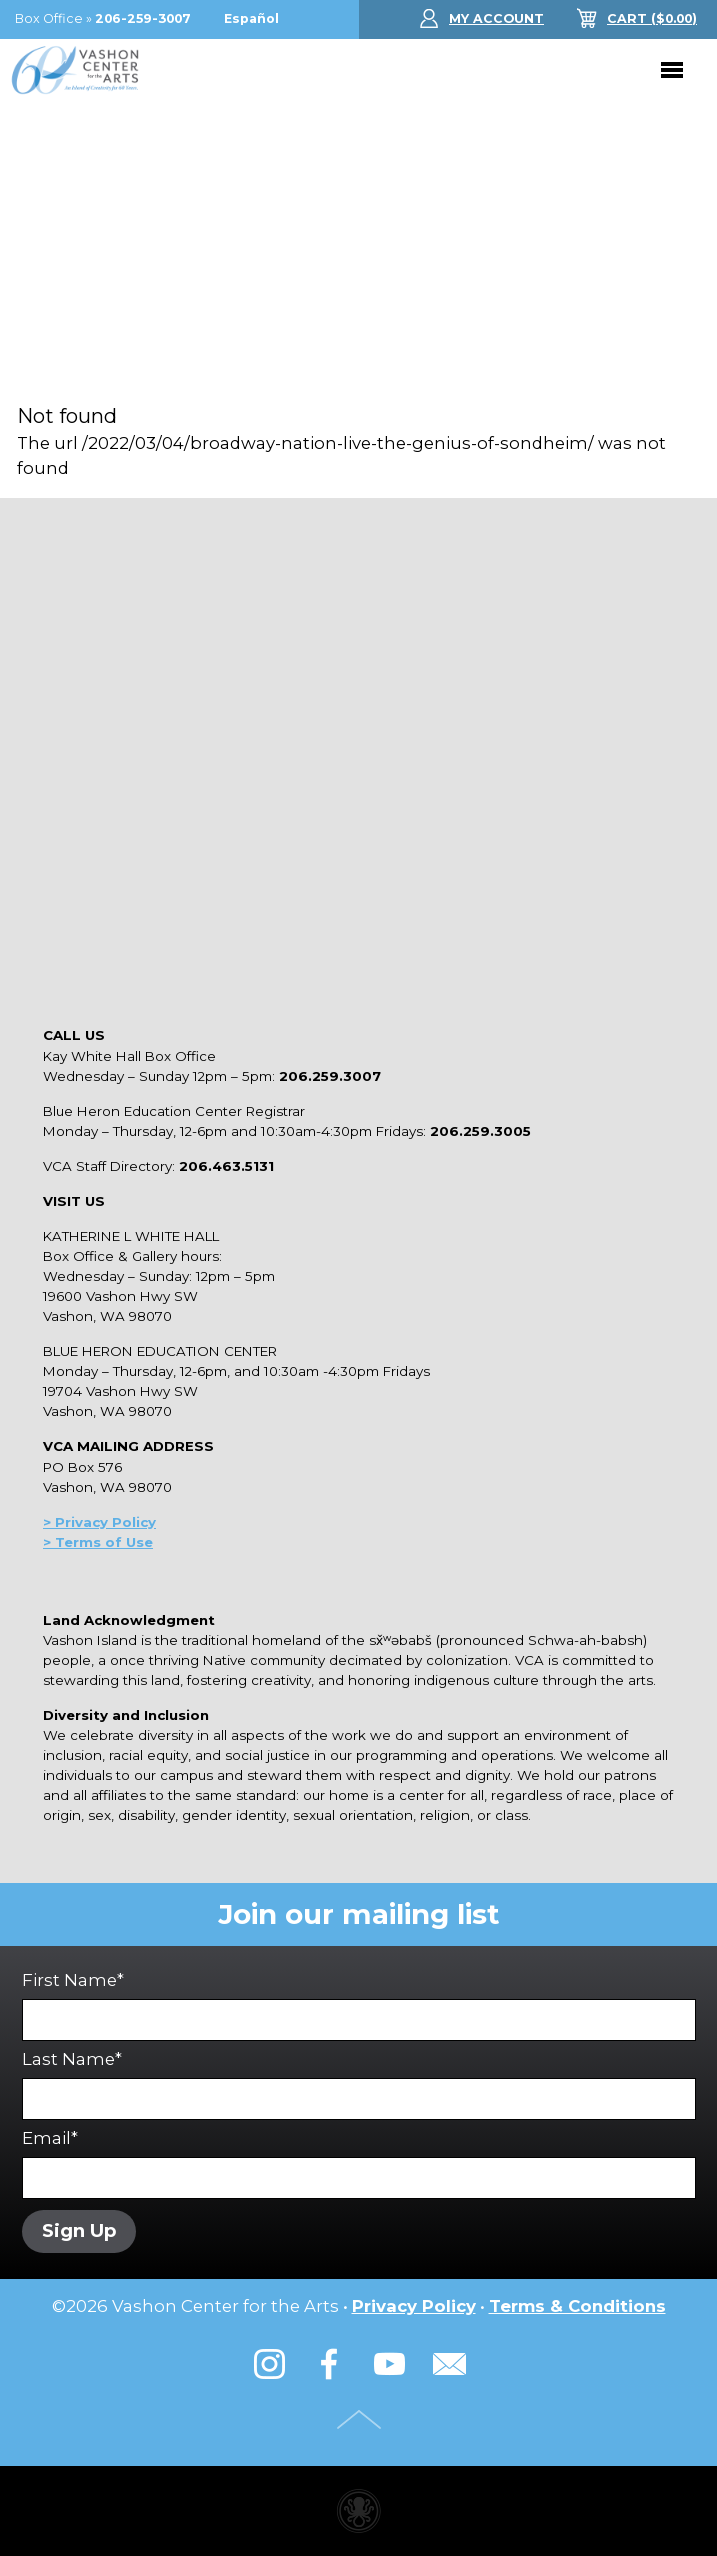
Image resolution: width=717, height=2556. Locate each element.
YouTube (389, 2364)
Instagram (269, 2364)
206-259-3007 (143, 18)
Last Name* (359, 2084)
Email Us (449, 2364)
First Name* (359, 2005)
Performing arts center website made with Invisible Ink (359, 2511)
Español (251, 18)
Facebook (329, 2364)
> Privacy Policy (99, 1522)
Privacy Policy (414, 2306)
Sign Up (79, 2230)
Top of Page (359, 2419)
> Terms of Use (98, 1542)
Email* (359, 2163)
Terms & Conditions (577, 2306)
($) (652, 18)
